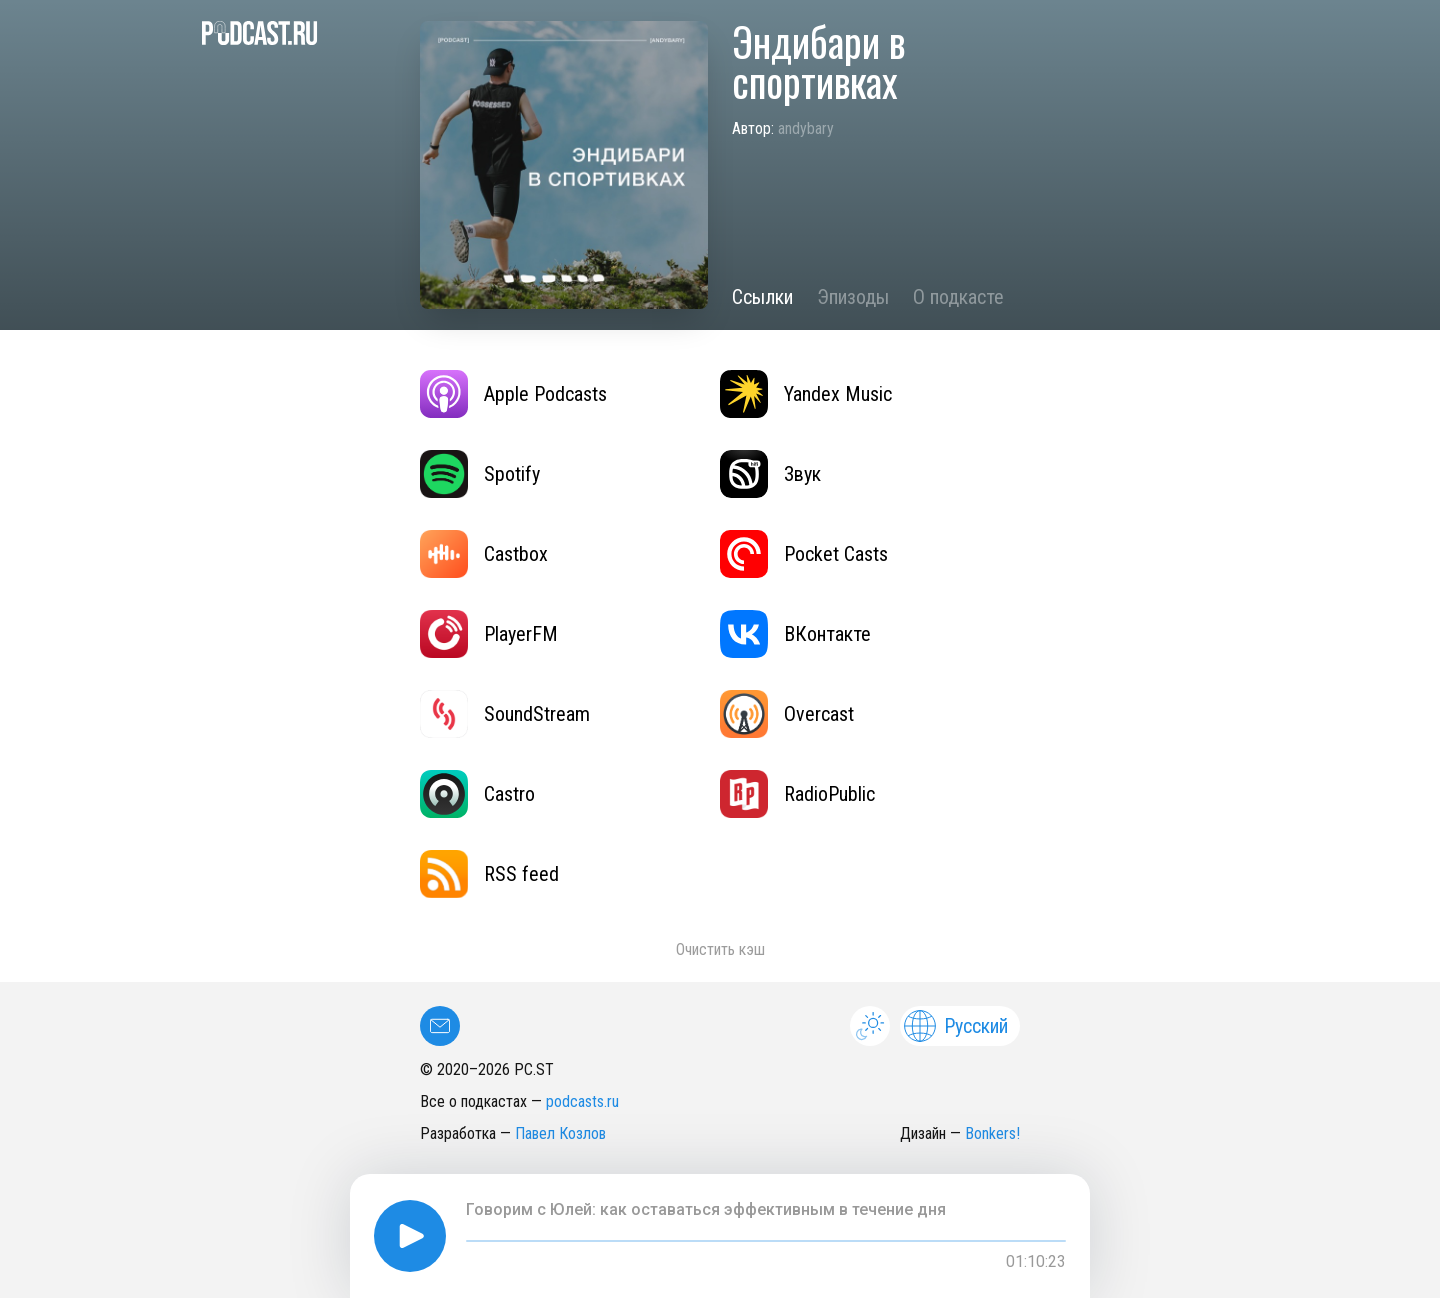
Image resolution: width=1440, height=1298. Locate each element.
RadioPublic (797, 794)
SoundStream (505, 714)
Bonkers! (992, 1133)
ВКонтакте (795, 634)
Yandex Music (806, 394)
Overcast (787, 714)
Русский (956, 1026)
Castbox (484, 554)
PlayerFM (489, 634)
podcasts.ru (582, 1101)
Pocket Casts (804, 554)
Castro (477, 794)
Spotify (480, 474)
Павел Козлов (560, 1133)
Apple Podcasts (513, 394)
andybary (806, 128)
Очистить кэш (720, 949)
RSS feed (489, 874)
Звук (770, 474)
